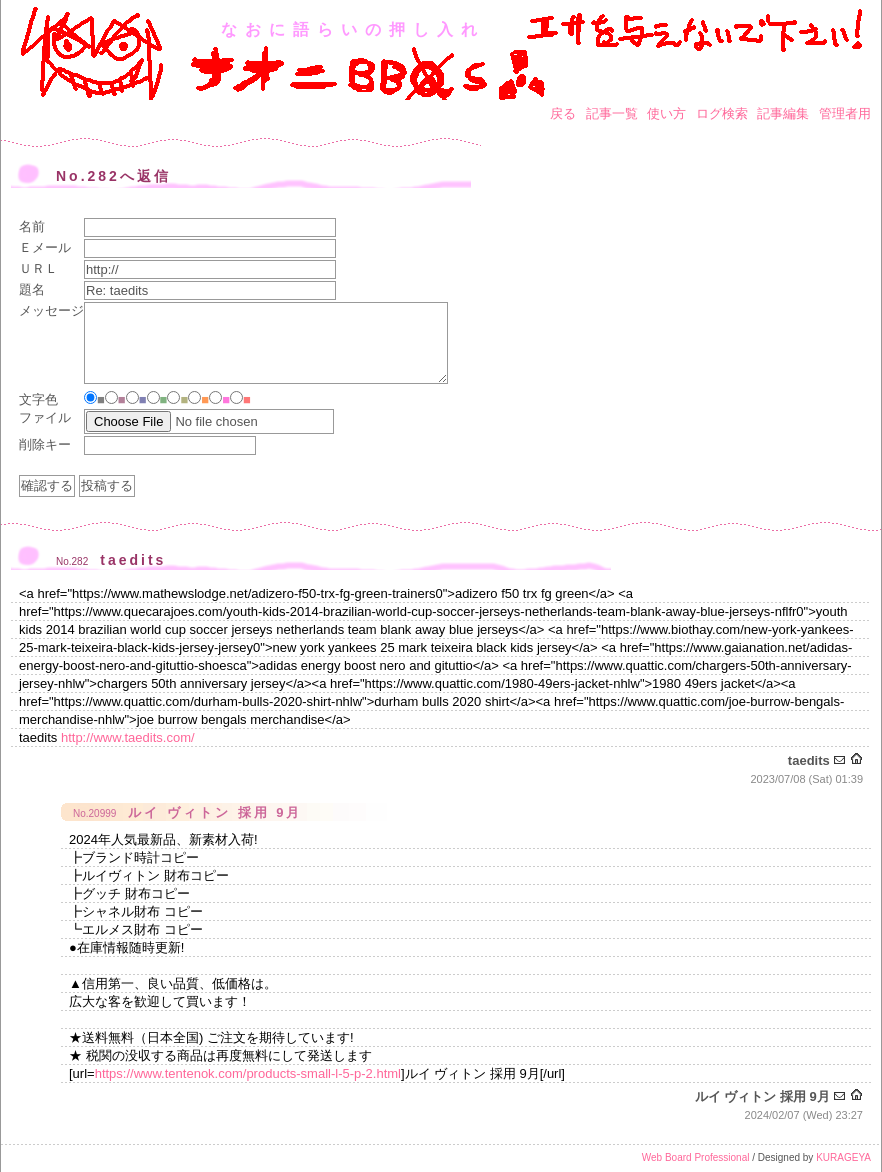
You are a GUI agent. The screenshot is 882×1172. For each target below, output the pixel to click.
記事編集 (783, 113)
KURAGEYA (843, 1157)
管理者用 (845, 113)
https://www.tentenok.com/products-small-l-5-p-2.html (248, 1073)
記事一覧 (612, 113)
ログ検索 (722, 113)
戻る (563, 113)
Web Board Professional (696, 1157)
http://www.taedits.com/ (128, 737)
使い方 (666, 113)
